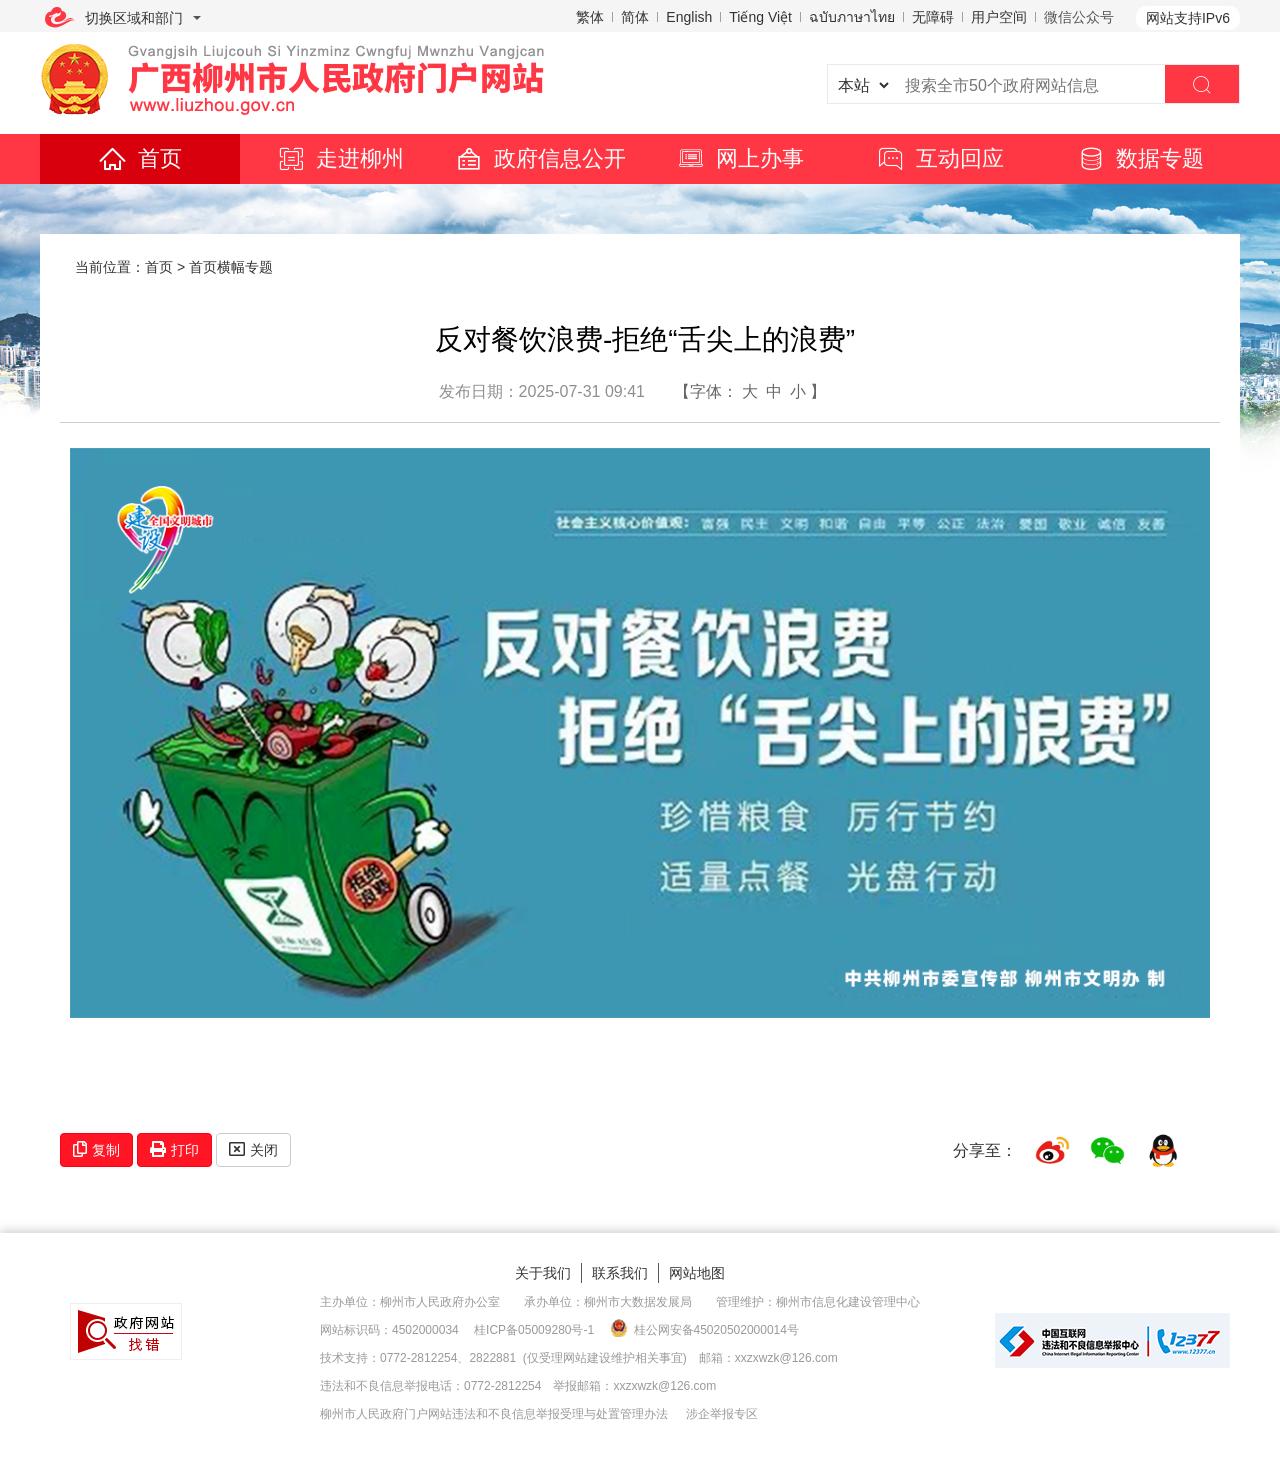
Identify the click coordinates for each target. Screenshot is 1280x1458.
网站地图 (697, 1273)
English (689, 17)
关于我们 (543, 1273)
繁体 (590, 17)
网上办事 (740, 158)
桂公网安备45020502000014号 (704, 1329)
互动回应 (940, 158)
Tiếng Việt (760, 17)
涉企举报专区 (722, 1414)
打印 (174, 1149)
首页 (140, 158)
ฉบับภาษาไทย (852, 17)
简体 (635, 17)
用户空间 (999, 17)
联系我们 (620, 1273)
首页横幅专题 (231, 267)
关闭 (253, 1149)
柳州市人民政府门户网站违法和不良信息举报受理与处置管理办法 (494, 1414)
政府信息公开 (540, 158)
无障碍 (933, 17)
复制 (96, 1149)
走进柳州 (340, 158)
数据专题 (1140, 158)
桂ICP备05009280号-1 (534, 1330)
